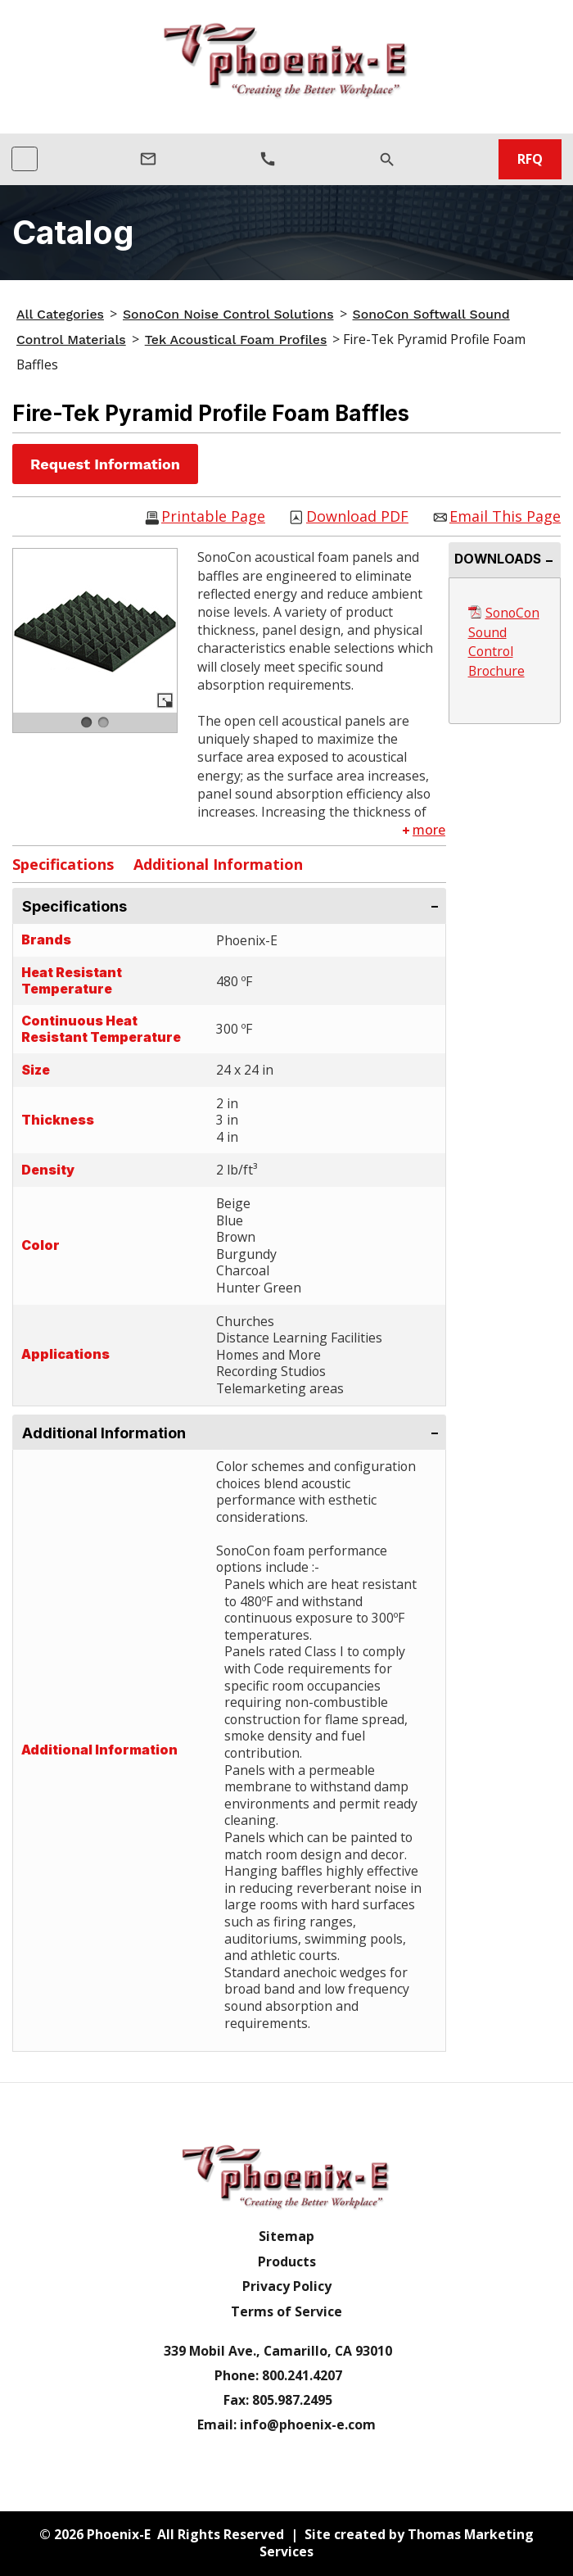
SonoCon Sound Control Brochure (503, 642)
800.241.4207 (302, 2375)
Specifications (63, 864)
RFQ (530, 159)
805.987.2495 (292, 2400)
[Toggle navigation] (24, 159)
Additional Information (218, 864)
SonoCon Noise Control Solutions (228, 314)
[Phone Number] (268, 159)
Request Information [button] (105, 464)
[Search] (387, 159)
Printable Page (213, 517)
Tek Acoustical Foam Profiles (236, 339)
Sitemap (286, 2236)
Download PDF (357, 517)
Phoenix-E (119, 2534)
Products (287, 2261)
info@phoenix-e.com (308, 2424)
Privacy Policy (287, 2286)
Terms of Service (286, 2311)
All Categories (60, 314)
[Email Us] (148, 159)
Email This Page (505, 517)
